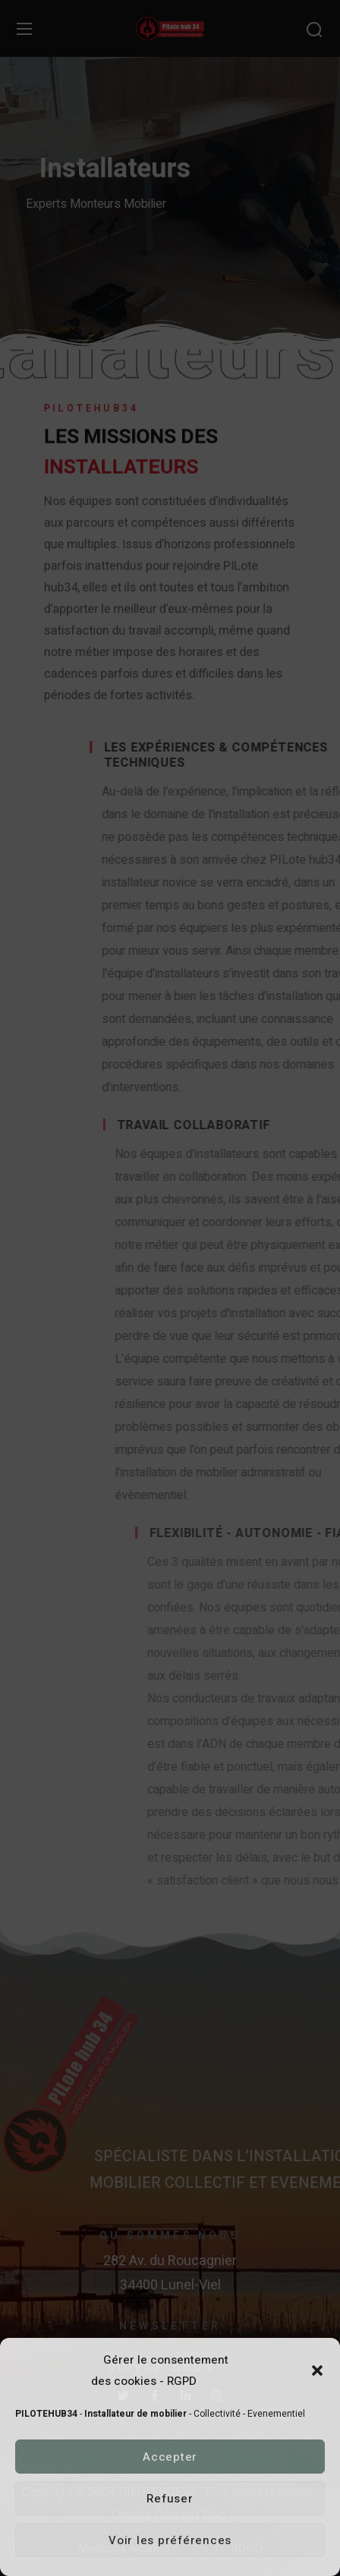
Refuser (169, 2498)
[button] (317, 2370)
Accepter (170, 2457)
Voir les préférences (170, 2540)
